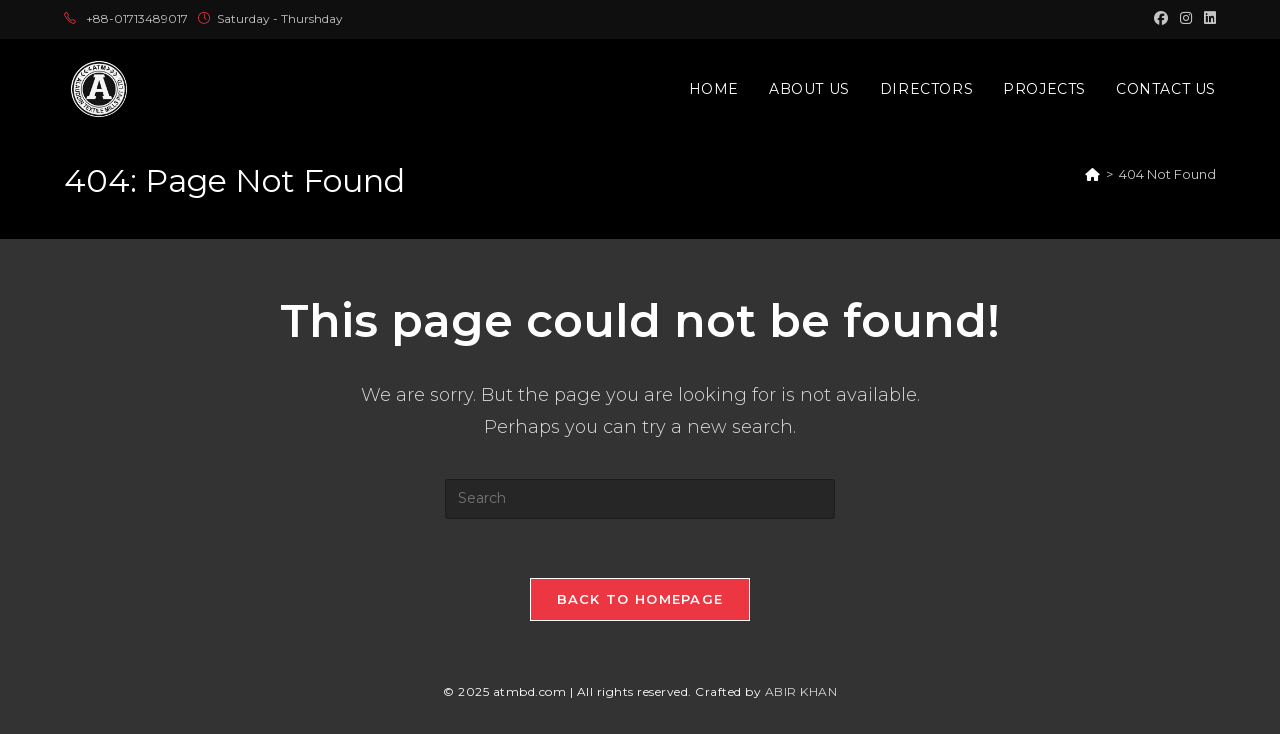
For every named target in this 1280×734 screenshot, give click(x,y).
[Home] (1092, 174)
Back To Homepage (640, 600)
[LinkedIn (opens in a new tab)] (1207, 19)
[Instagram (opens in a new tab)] (1186, 19)
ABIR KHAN (801, 692)
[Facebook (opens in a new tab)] (1161, 19)
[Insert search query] (640, 499)
